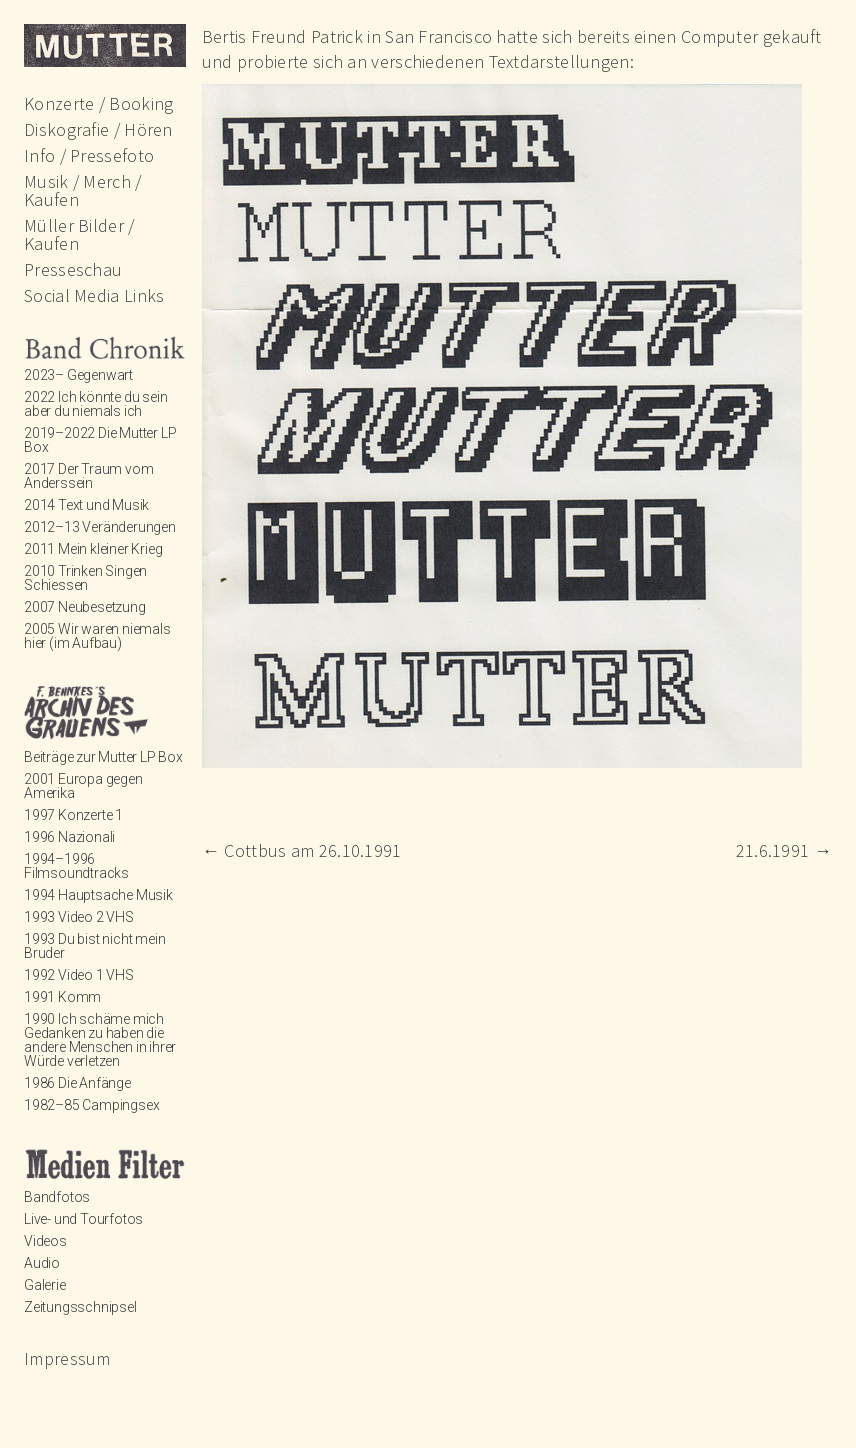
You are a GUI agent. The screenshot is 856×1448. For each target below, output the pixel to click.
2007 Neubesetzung (85, 607)
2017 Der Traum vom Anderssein (88, 476)
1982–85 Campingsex (91, 1105)
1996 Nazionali (69, 837)
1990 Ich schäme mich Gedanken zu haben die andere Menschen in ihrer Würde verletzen (100, 1040)
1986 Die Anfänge (77, 1083)
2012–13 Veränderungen (100, 527)
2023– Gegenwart (78, 375)
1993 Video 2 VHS (79, 917)
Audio (42, 1263)
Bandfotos (57, 1197)
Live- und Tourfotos (83, 1219)
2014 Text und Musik (86, 505)
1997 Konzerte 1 (73, 815)
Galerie (45, 1285)
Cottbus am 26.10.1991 (302, 850)
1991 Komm (62, 997)
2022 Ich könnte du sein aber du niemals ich (95, 404)
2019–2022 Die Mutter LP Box (100, 440)
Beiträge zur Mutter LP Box (103, 757)
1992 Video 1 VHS (79, 975)
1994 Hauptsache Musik (98, 895)
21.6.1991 (784, 850)
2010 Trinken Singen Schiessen (85, 578)
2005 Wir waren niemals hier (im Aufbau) (97, 636)
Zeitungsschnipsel (80, 1307)
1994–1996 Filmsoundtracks (76, 866)
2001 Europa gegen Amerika (83, 786)
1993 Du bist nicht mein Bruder (94, 946)
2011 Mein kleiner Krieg (93, 549)
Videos (45, 1241)
